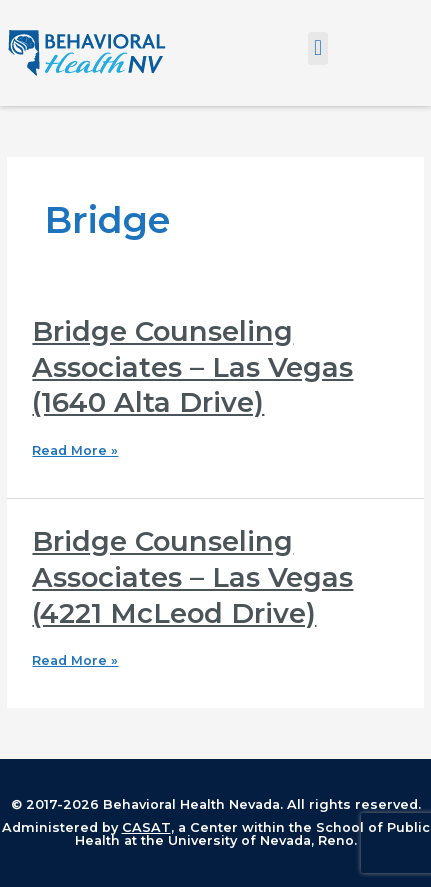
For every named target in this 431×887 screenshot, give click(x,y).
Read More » (75, 451)
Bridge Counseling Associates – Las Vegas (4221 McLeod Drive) (192, 577)
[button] (317, 48)
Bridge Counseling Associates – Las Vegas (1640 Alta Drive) (192, 367)
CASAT (146, 827)
